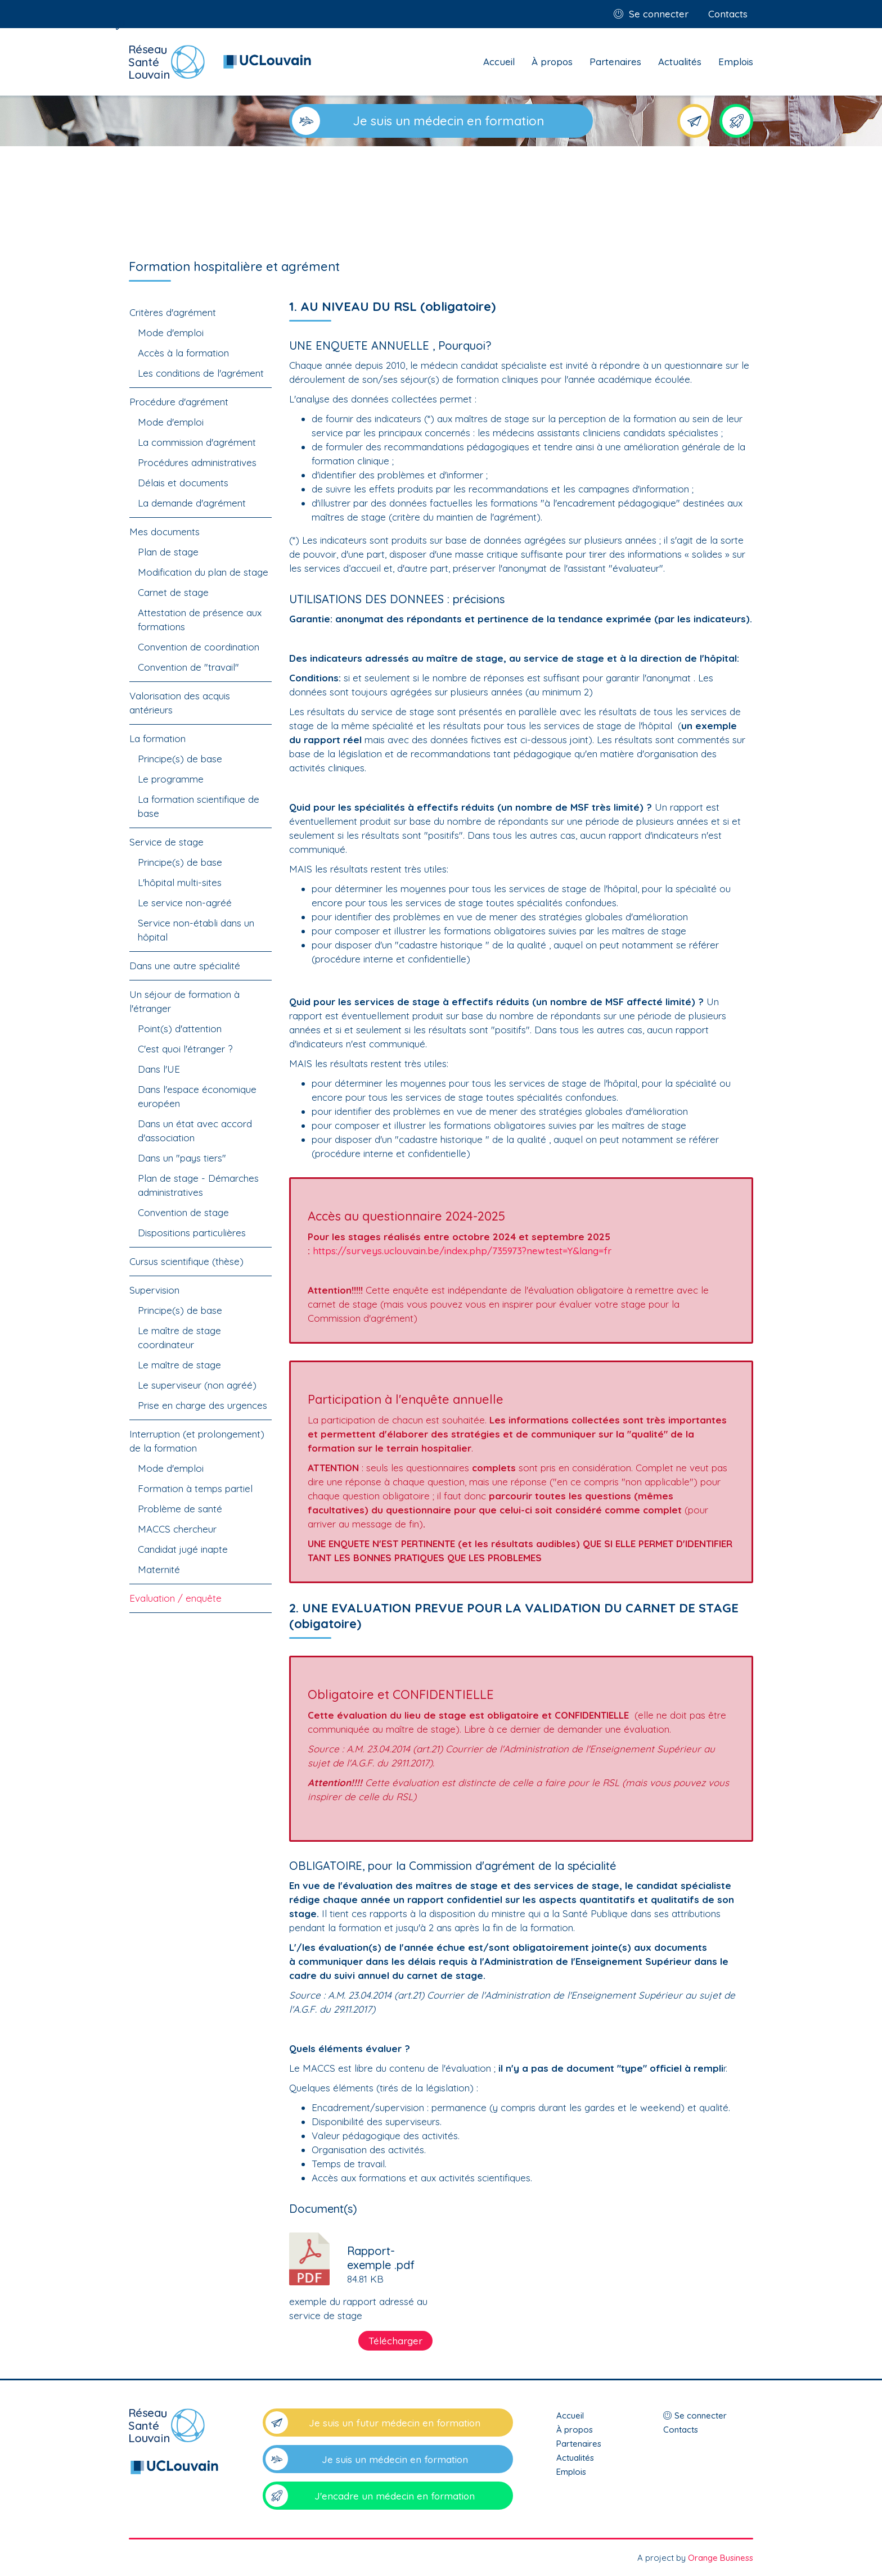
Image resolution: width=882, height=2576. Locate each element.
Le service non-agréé (185, 903)
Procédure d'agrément (178, 402)
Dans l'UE (159, 1069)
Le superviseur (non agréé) (197, 1385)
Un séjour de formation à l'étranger (184, 1001)
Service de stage (166, 842)
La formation (157, 738)
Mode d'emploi (171, 332)
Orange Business (720, 2557)
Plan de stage (168, 552)
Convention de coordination (198, 647)
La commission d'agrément (197, 442)
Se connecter (658, 14)
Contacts (728, 14)
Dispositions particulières (192, 1233)
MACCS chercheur (177, 1529)
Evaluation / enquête (175, 1598)
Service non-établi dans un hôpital (196, 930)
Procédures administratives (197, 462)
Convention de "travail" (188, 667)
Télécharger (395, 2341)
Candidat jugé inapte (183, 1549)
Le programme (171, 779)
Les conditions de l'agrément (201, 373)
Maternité (159, 1569)
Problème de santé (180, 1509)
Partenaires (615, 61)
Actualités (679, 61)
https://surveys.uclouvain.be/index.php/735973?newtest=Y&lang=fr (462, 1251)
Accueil (499, 61)
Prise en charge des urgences (202, 1405)
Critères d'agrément (172, 312)
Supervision (154, 1290)
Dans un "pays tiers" (182, 1158)
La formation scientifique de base (198, 806)
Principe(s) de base (180, 759)
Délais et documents (183, 483)
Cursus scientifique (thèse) (186, 1261)
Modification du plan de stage (203, 572)
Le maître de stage (179, 1365)
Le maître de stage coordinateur (179, 1337)
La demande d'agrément (192, 503)
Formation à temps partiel (195, 1488)
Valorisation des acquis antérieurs (179, 703)
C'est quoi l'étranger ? (185, 1049)
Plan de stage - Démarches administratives (198, 1185)
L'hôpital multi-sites (180, 882)
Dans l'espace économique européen (197, 1096)
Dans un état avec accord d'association (195, 1131)
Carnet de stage (173, 592)
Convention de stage (183, 1212)
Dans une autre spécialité (184, 965)
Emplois (735, 61)
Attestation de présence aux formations (200, 619)
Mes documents (164, 531)
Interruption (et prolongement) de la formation (196, 1441)
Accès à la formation (183, 353)
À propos (552, 61)
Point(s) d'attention (180, 1028)
